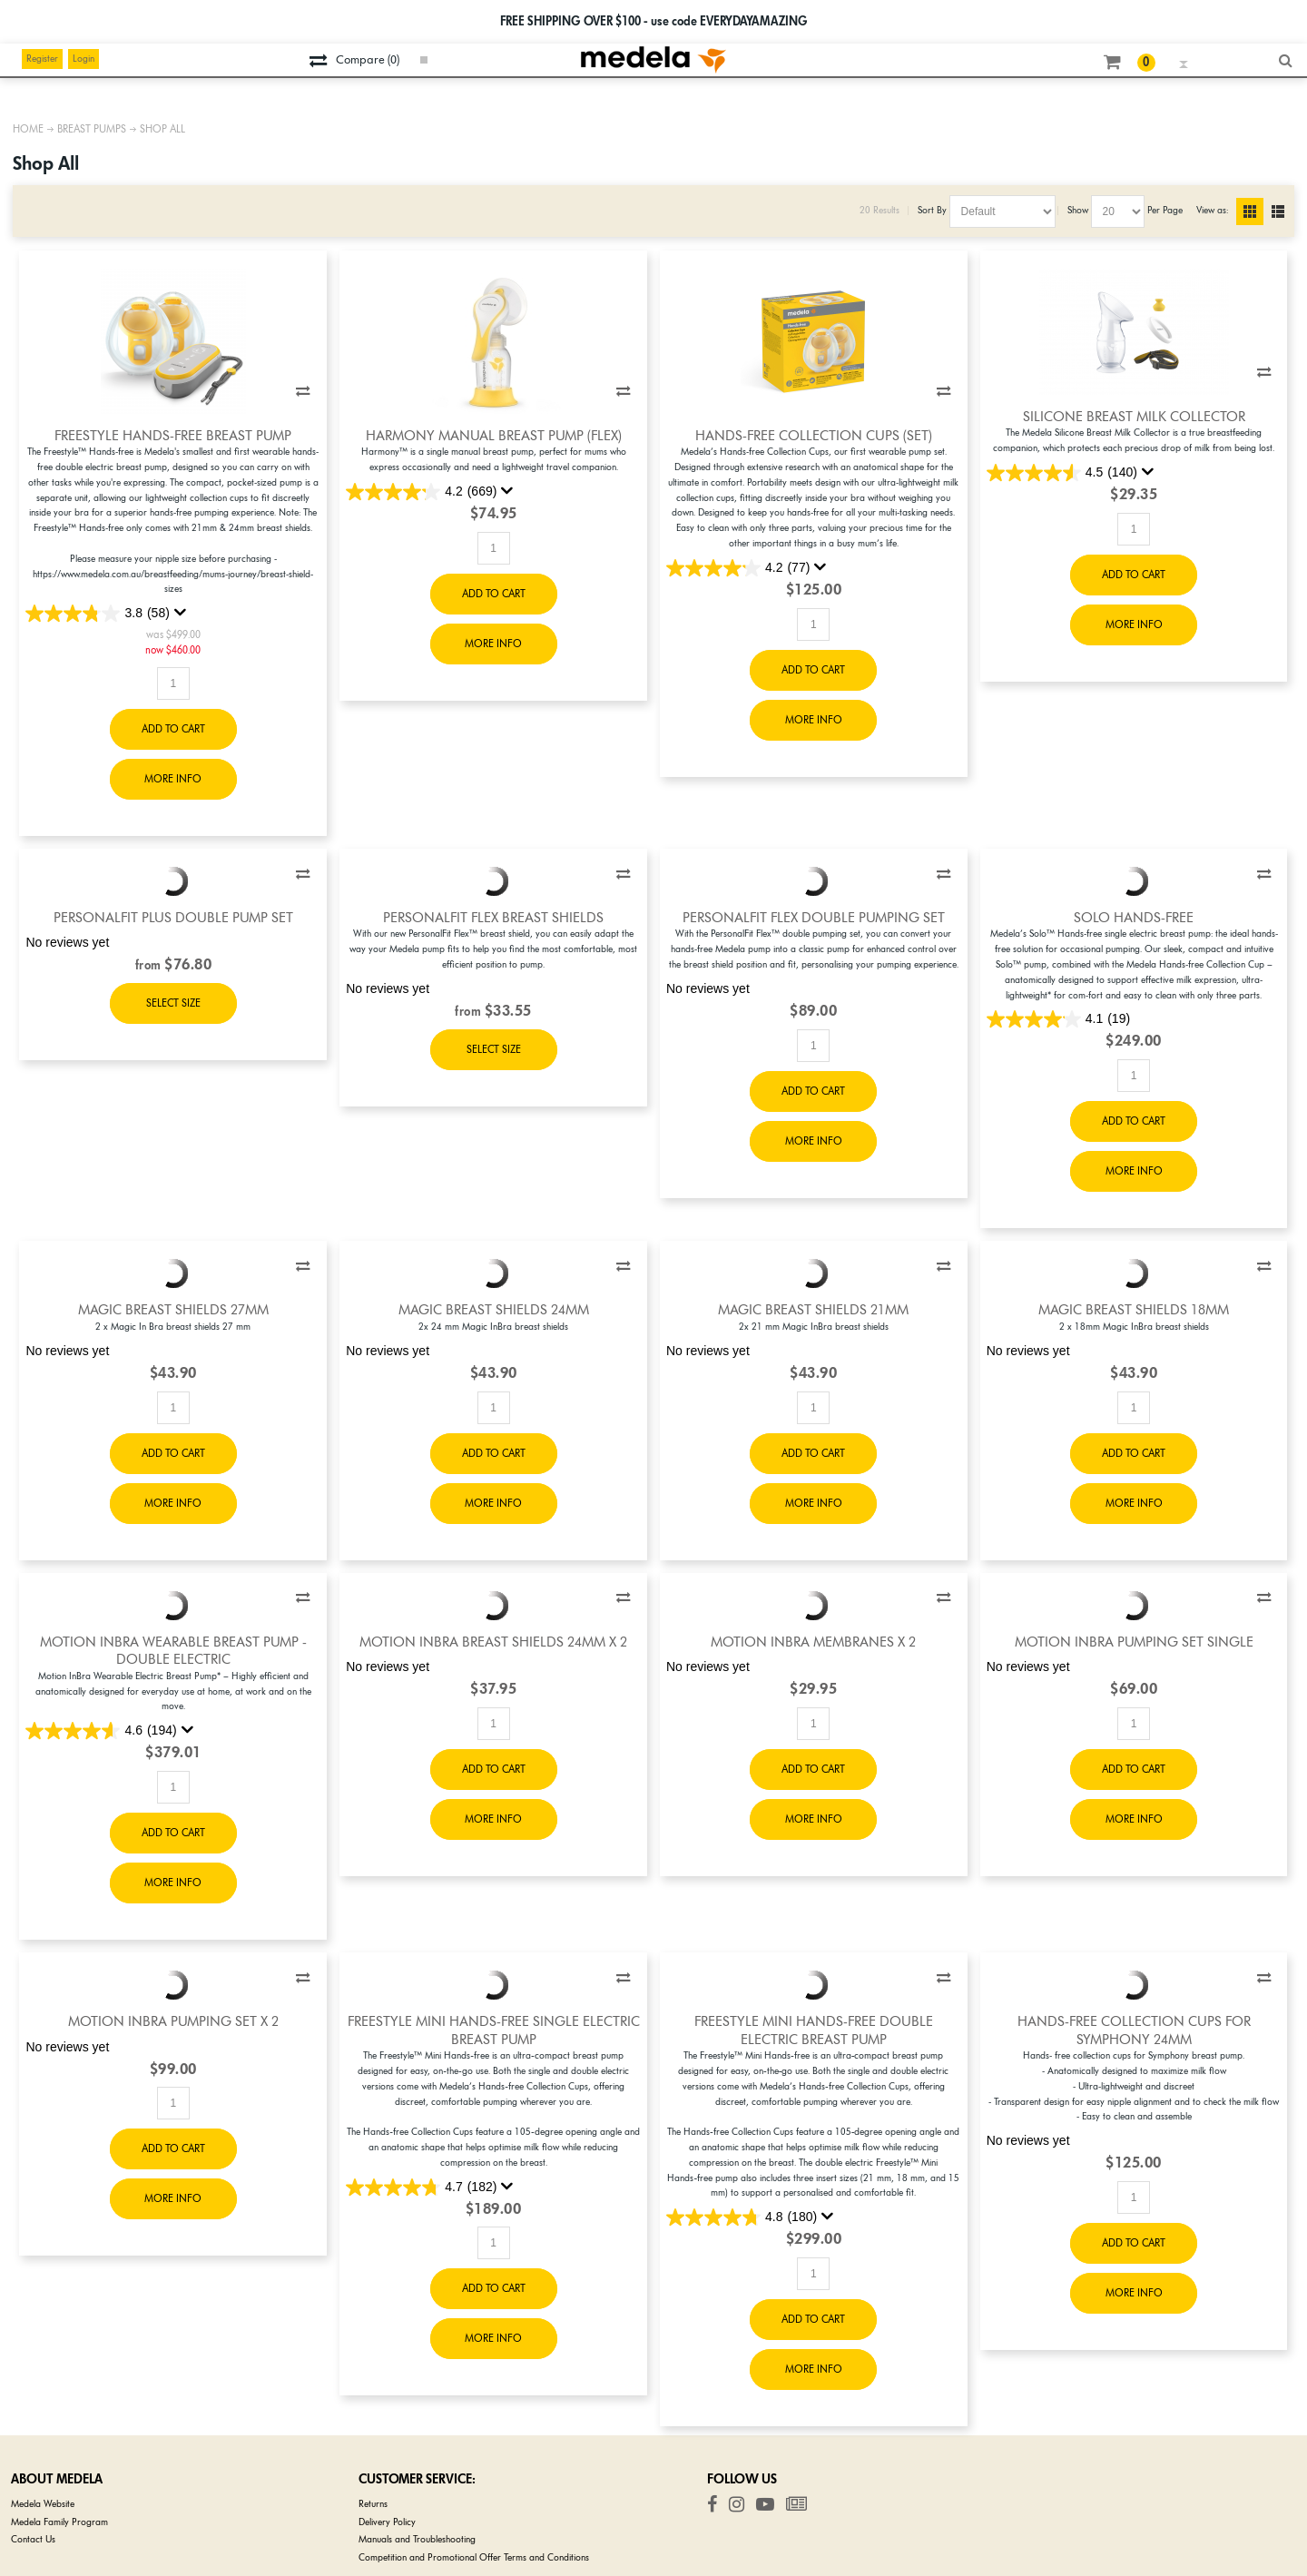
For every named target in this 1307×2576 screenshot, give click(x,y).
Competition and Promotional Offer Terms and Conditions (474, 2557)
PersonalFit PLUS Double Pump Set (173, 917)
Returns (373, 2504)
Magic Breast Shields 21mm (813, 1310)
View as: (1212, 210)
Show (1077, 210)
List (1285, 211)
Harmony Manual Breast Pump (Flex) (494, 436)
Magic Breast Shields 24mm (493, 1310)
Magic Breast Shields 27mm (173, 1310)
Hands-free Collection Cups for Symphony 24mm (1134, 2030)
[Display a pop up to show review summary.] (180, 612)
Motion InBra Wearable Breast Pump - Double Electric (173, 1651)
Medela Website (42, 2504)
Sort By (932, 210)
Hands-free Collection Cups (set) (813, 436)
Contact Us (33, 2539)
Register (42, 58)
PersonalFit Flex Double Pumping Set (814, 917)
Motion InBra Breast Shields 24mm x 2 (493, 1642)
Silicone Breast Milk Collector (1134, 416)
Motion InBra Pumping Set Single (1134, 1642)
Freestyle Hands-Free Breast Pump (172, 436)
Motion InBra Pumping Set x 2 (173, 2021)
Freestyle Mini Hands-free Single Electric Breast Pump (494, 2030)
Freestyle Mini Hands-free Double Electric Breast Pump (813, 2030)
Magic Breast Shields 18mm (1133, 1310)
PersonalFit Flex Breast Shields (493, 917)
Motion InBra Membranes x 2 (813, 1642)
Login (83, 58)
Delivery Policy (387, 2522)
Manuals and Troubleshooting (417, 2539)
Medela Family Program (59, 2522)
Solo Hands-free (1134, 917)
